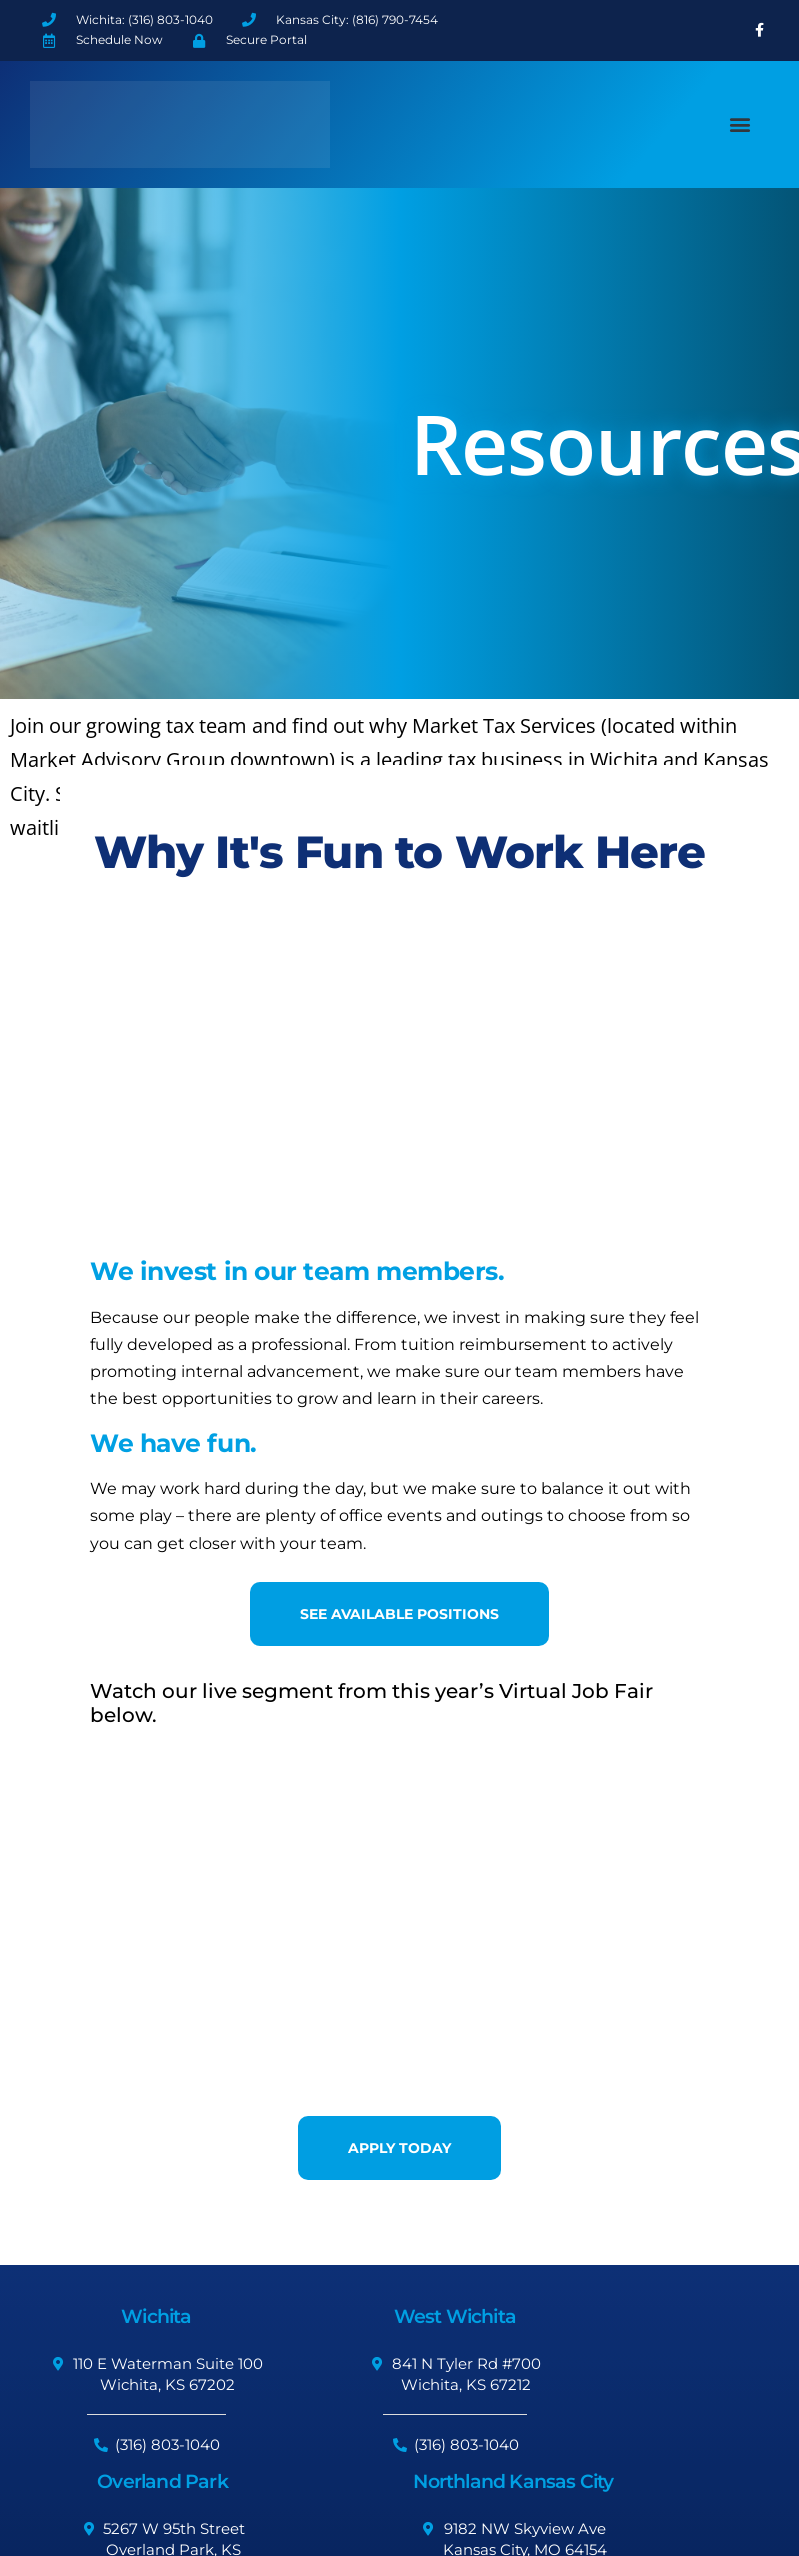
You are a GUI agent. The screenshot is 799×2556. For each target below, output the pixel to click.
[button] (740, 124)
